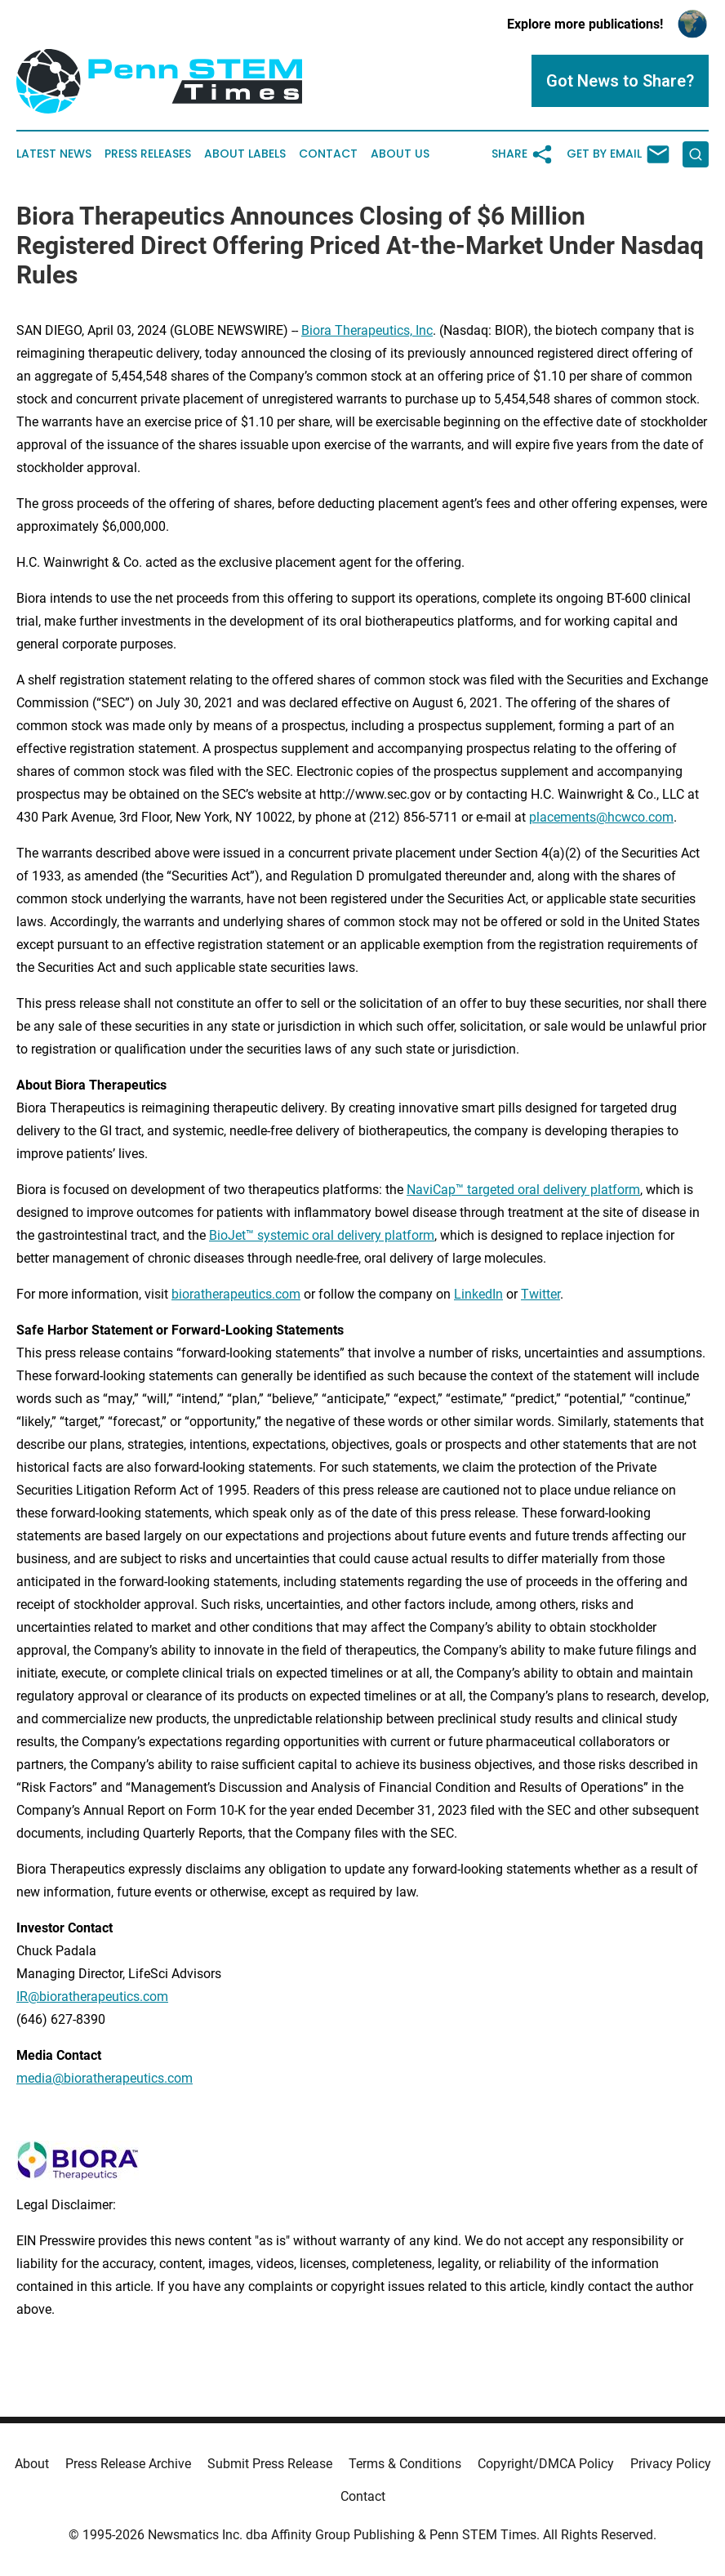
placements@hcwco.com (601, 817)
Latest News (53, 154)
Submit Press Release (269, 2463)
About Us (400, 154)
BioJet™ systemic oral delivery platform (321, 1235)
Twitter (540, 1294)
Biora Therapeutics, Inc (367, 330)
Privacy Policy (670, 2463)
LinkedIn (478, 1294)
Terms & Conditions (405, 2463)
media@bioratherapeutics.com (104, 2078)
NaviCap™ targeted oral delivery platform (523, 1189)
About (32, 2463)
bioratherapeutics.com (235, 1294)
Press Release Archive (128, 2463)
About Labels (245, 154)
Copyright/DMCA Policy (546, 2463)
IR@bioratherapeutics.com (92, 1996)
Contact (328, 154)
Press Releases (148, 154)
